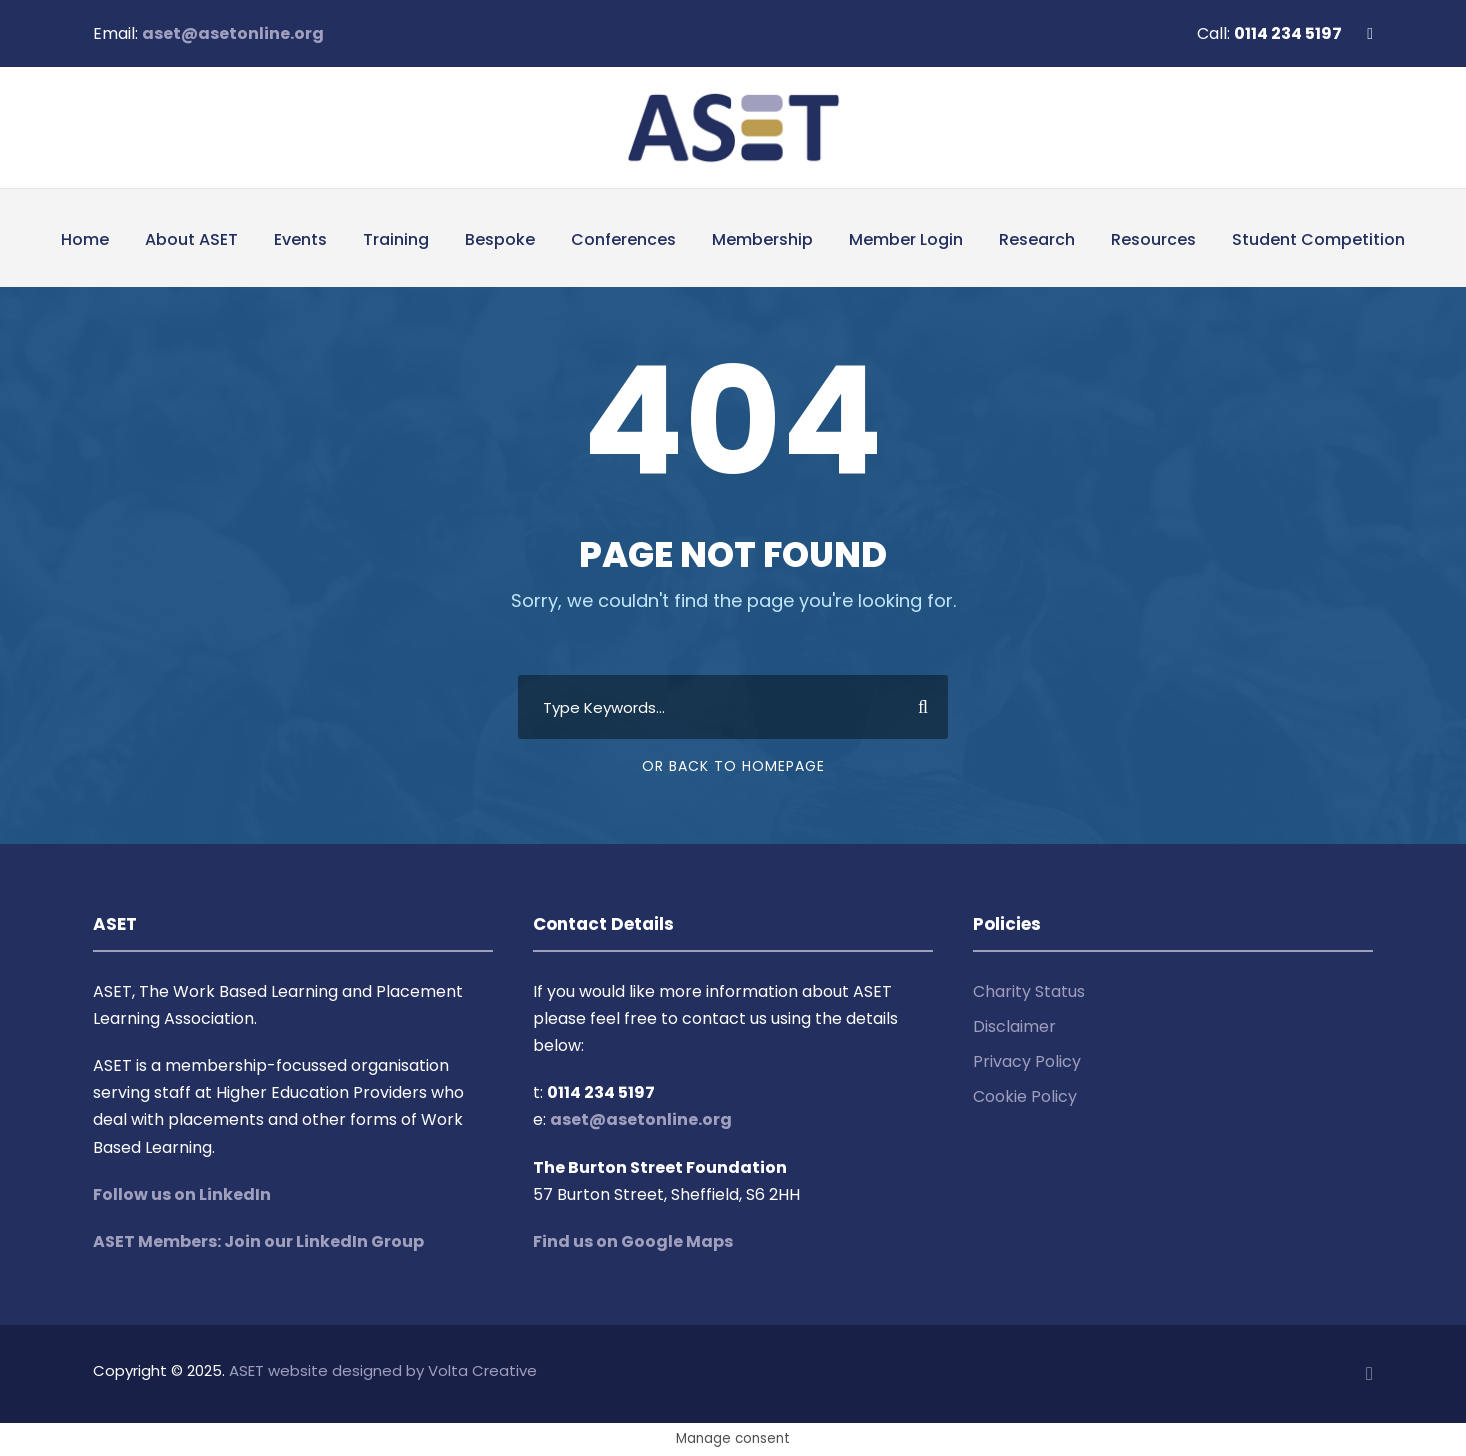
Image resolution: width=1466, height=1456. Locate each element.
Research (1037, 239)
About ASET (191, 239)
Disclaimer (1014, 1026)
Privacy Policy (1027, 1061)
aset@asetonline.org (233, 33)
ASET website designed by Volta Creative (383, 1370)
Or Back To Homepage (733, 766)
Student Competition (1318, 239)
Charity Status (1029, 991)
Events (300, 239)
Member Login (906, 239)
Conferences (623, 239)
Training (396, 239)
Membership (762, 239)
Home (85, 239)
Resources (1153, 239)
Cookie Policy (1025, 1096)
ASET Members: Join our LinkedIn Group (258, 1241)
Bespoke (500, 239)
